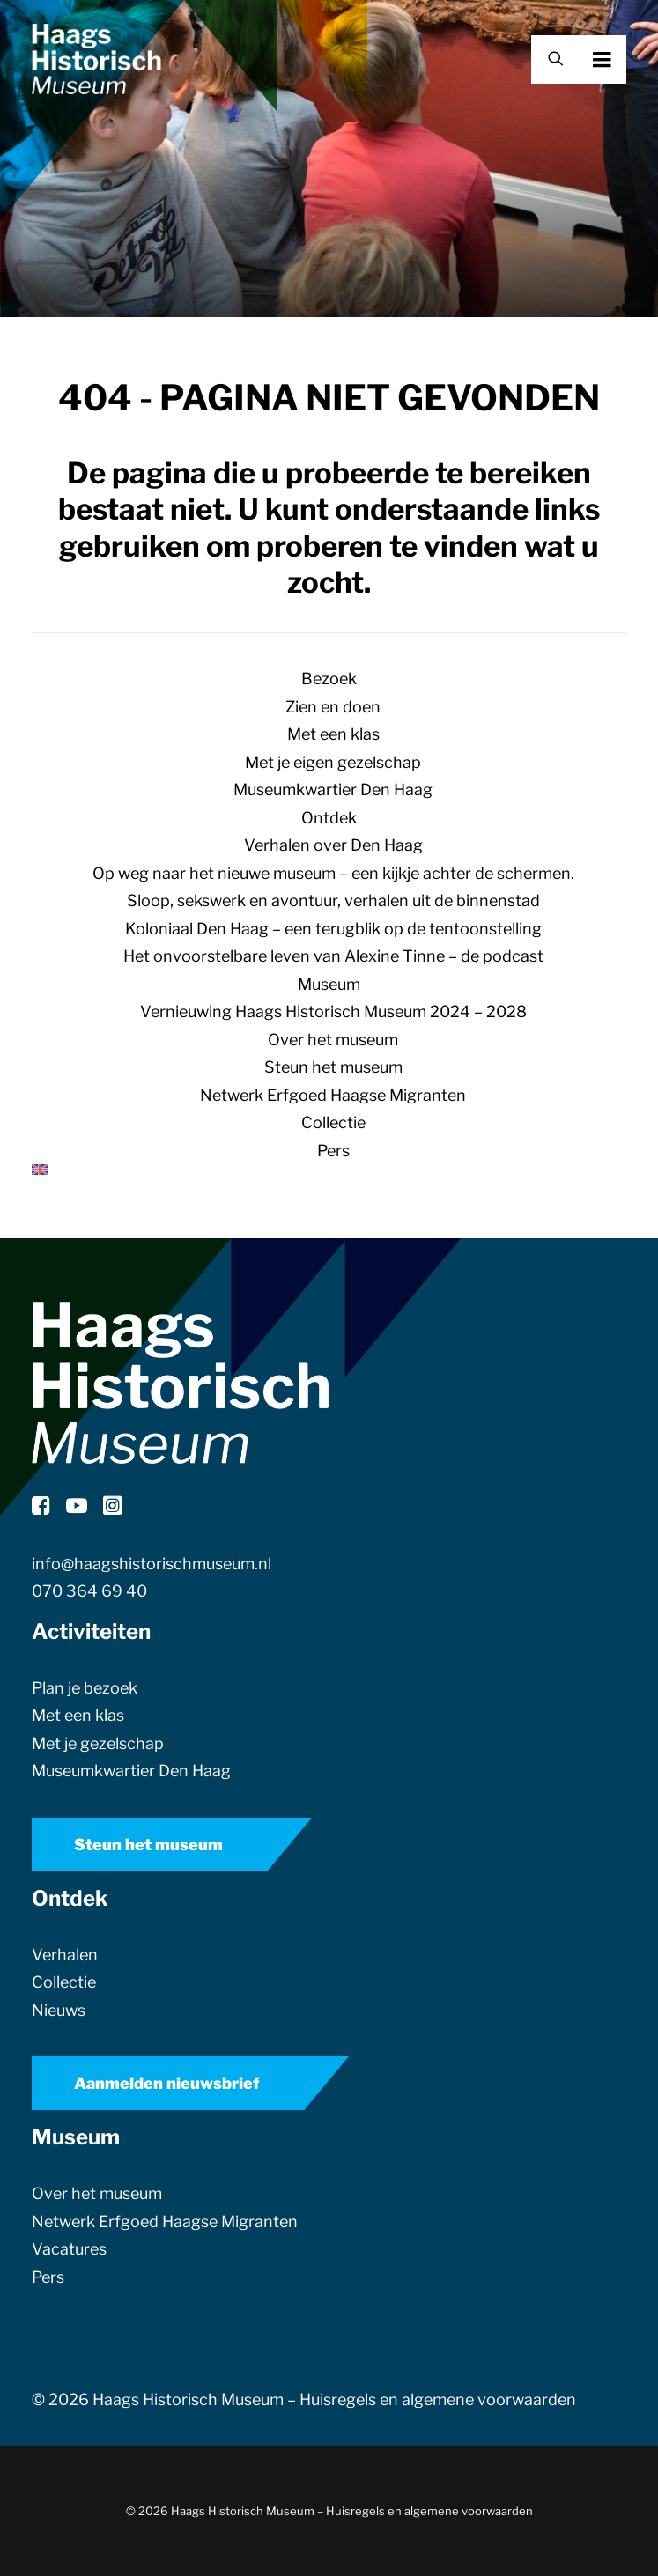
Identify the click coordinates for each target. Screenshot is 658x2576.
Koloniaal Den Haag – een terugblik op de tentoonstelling (333, 928)
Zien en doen (333, 707)
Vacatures (69, 2249)
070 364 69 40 (89, 1591)
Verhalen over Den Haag (333, 845)
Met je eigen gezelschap (333, 762)
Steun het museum (333, 1067)
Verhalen (65, 1954)
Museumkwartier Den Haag (333, 789)
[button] (626, 59)
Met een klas (333, 734)
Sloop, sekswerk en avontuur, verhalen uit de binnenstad (333, 900)
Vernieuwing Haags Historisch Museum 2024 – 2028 (333, 1011)
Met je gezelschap (98, 1743)
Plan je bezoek (84, 1688)
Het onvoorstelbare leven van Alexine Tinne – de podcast (333, 956)
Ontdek (329, 817)
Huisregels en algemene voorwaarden (437, 2399)
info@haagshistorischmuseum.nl (151, 1563)
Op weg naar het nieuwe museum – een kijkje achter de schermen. (333, 873)
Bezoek (329, 678)
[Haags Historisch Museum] (96, 59)
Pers (333, 1150)
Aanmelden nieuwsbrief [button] (167, 2083)
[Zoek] (547, 59)
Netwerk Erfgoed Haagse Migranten (333, 1095)
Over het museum (333, 1039)
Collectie (333, 1122)
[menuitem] (329, 1169)
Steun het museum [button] (148, 1844)
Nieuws (58, 2010)
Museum (329, 984)
